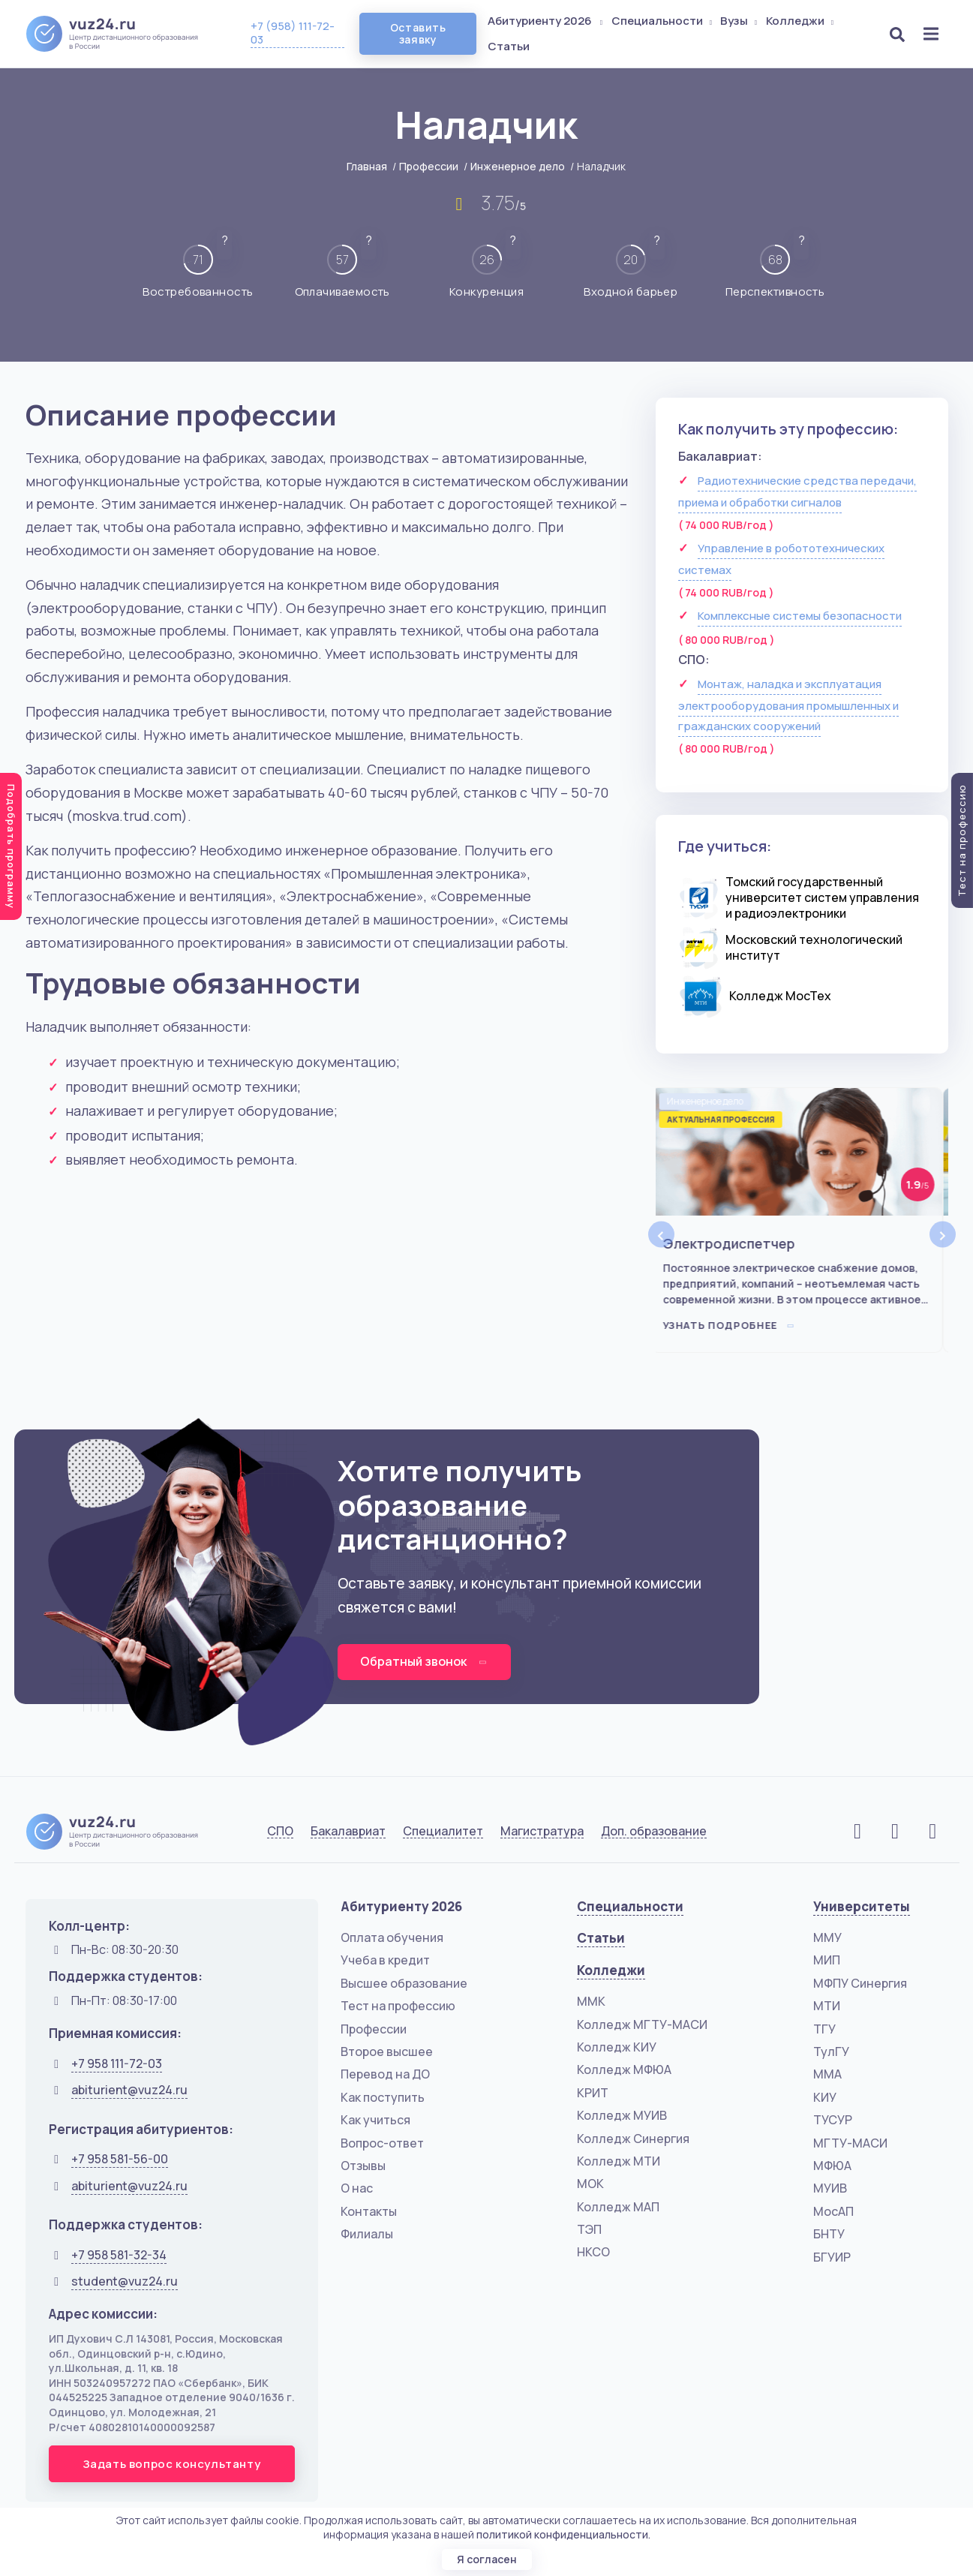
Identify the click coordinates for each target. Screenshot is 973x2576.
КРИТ (592, 2093)
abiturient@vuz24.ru (129, 2090)
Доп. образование (654, 1831)
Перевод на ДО (385, 2074)
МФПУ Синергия (860, 1983)
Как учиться (375, 2120)
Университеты (861, 1906)
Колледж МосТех (780, 995)
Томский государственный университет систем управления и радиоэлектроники (822, 897)
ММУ (827, 1937)
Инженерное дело (517, 166)
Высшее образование (404, 1983)
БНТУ (829, 2234)
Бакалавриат (348, 1831)
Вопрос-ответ (382, 2143)
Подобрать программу (11, 846)
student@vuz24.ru (124, 2281)
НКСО (593, 2252)
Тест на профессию (398, 2005)
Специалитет (443, 1831)
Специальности (663, 21)
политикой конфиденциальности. (563, 2534)
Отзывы (363, 2165)
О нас (357, 2188)
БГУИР (832, 2257)
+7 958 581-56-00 (119, 2159)
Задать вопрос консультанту (172, 2464)
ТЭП (589, 2229)
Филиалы (367, 2234)
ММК (591, 2001)
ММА (827, 2074)
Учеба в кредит (385, 1960)
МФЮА (832, 2165)
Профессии (428, 166)
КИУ (824, 2097)
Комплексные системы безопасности (800, 616)
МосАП (833, 2211)
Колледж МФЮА (624, 2069)
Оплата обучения (392, 1937)
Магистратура (542, 1831)
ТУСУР (832, 2120)
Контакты (369, 2211)
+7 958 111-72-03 (116, 2063)
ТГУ (824, 2029)
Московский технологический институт (813, 947)
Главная (367, 166)
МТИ (826, 2005)
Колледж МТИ (618, 2161)
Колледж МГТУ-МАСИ (642, 2024)
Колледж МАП (618, 2207)
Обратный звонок (424, 1661)
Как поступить (383, 2097)
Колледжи (801, 21)
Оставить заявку (418, 33)
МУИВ (830, 2188)
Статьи (509, 46)
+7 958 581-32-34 (119, 2255)
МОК (590, 2183)
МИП (826, 1960)
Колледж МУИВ (622, 2115)
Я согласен (487, 2559)
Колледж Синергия (633, 2138)
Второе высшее (387, 2051)
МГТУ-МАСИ (850, 2143)
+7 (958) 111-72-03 (293, 33)
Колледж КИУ (616, 2047)
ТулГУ (831, 2051)
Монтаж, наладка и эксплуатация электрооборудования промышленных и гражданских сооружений (788, 705)
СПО (280, 1831)
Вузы (740, 21)
